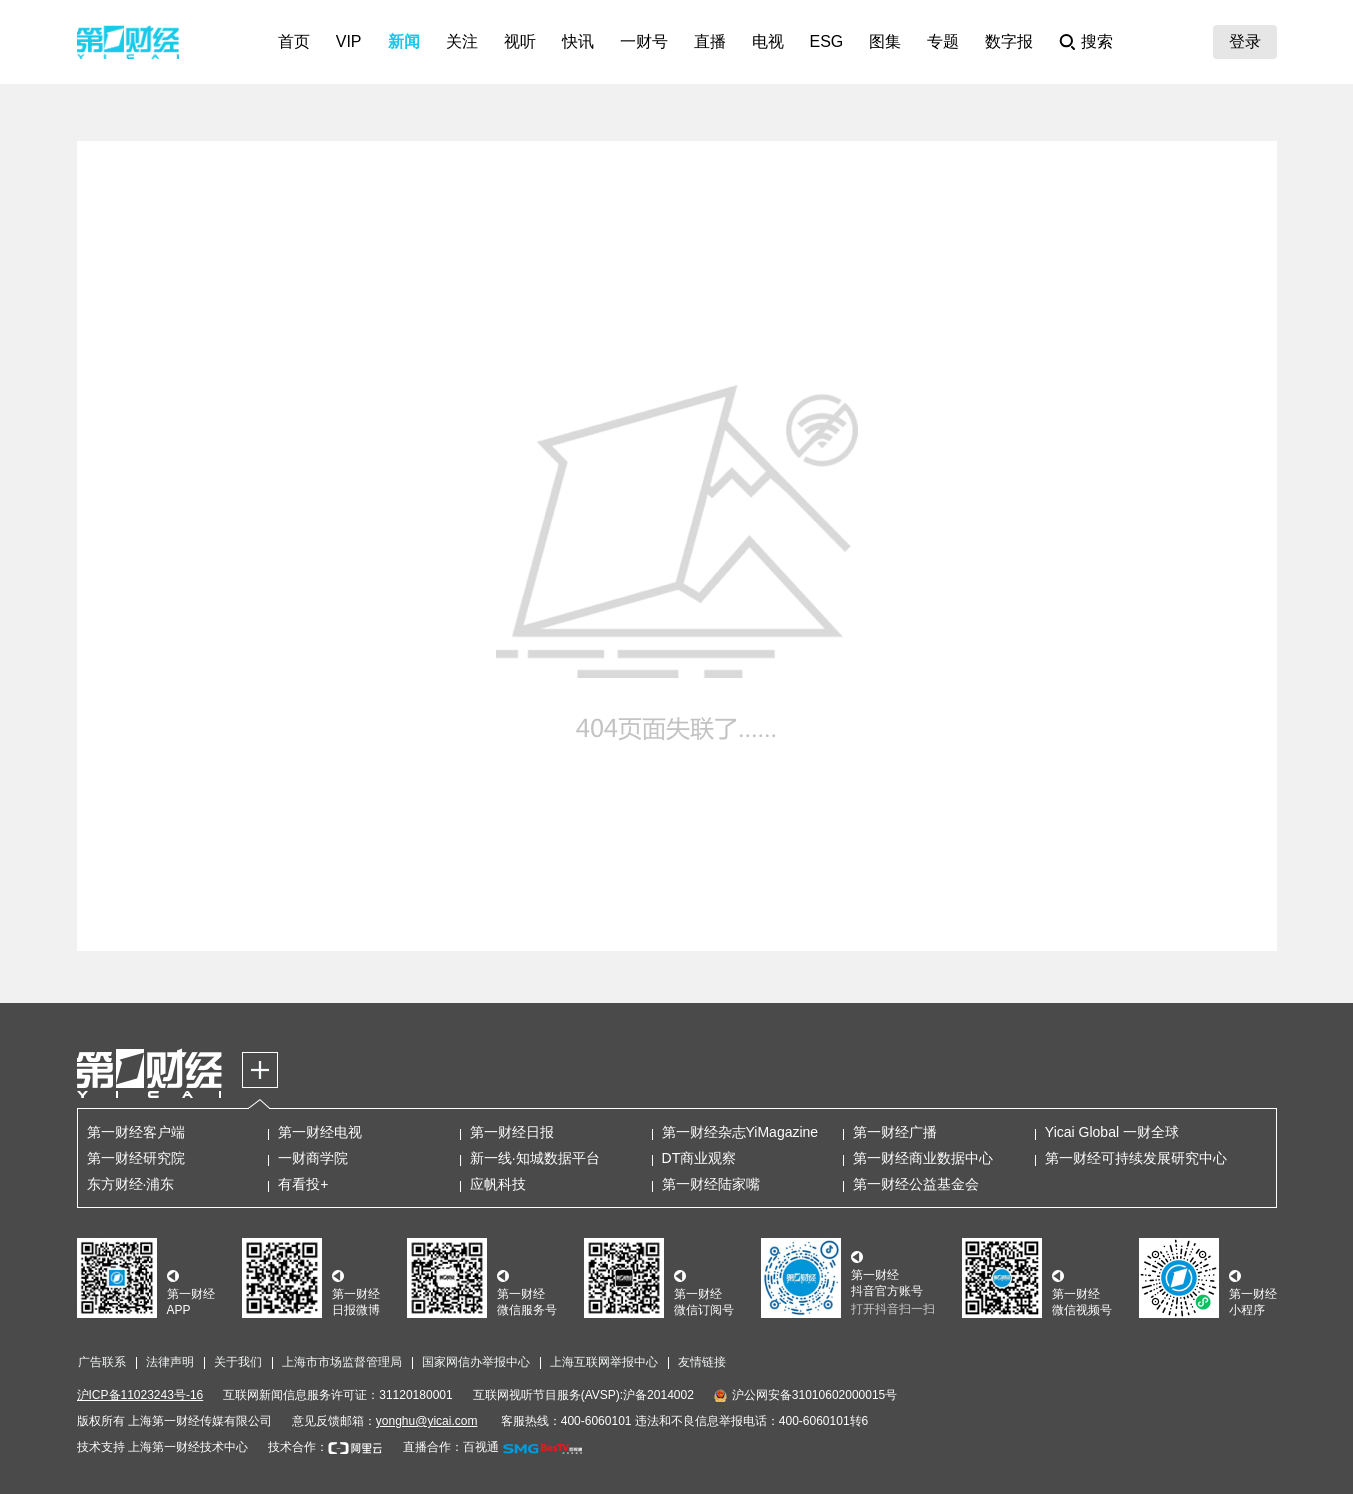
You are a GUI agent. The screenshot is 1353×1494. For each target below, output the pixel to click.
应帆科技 (498, 1184)
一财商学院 (313, 1158)
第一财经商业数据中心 (923, 1158)
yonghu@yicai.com (427, 1421)
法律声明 (170, 1362)
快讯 (578, 41)
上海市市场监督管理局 (342, 1362)
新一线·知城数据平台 (535, 1158)
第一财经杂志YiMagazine (740, 1132)
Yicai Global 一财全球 (1112, 1132)
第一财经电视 (320, 1132)
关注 (462, 41)
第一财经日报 (512, 1132)
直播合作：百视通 (451, 1447)
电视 (768, 41)
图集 (885, 41)
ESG (827, 41)
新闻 (404, 41)
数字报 (1009, 41)
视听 (520, 41)
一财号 (644, 41)
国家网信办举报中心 (476, 1362)
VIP (349, 41)
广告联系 (102, 1362)
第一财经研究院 (136, 1158)
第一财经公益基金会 (916, 1184)
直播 (710, 41)
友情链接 (702, 1362)
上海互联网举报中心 (604, 1362)
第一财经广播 (895, 1132)
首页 (294, 41)
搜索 (1097, 41)
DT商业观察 (699, 1158)
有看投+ (303, 1184)
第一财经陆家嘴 (711, 1184)
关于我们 (238, 1362)
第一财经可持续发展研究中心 (1136, 1158)
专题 (943, 41)
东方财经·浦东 (131, 1184)
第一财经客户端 (136, 1132)
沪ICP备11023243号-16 (140, 1395)
